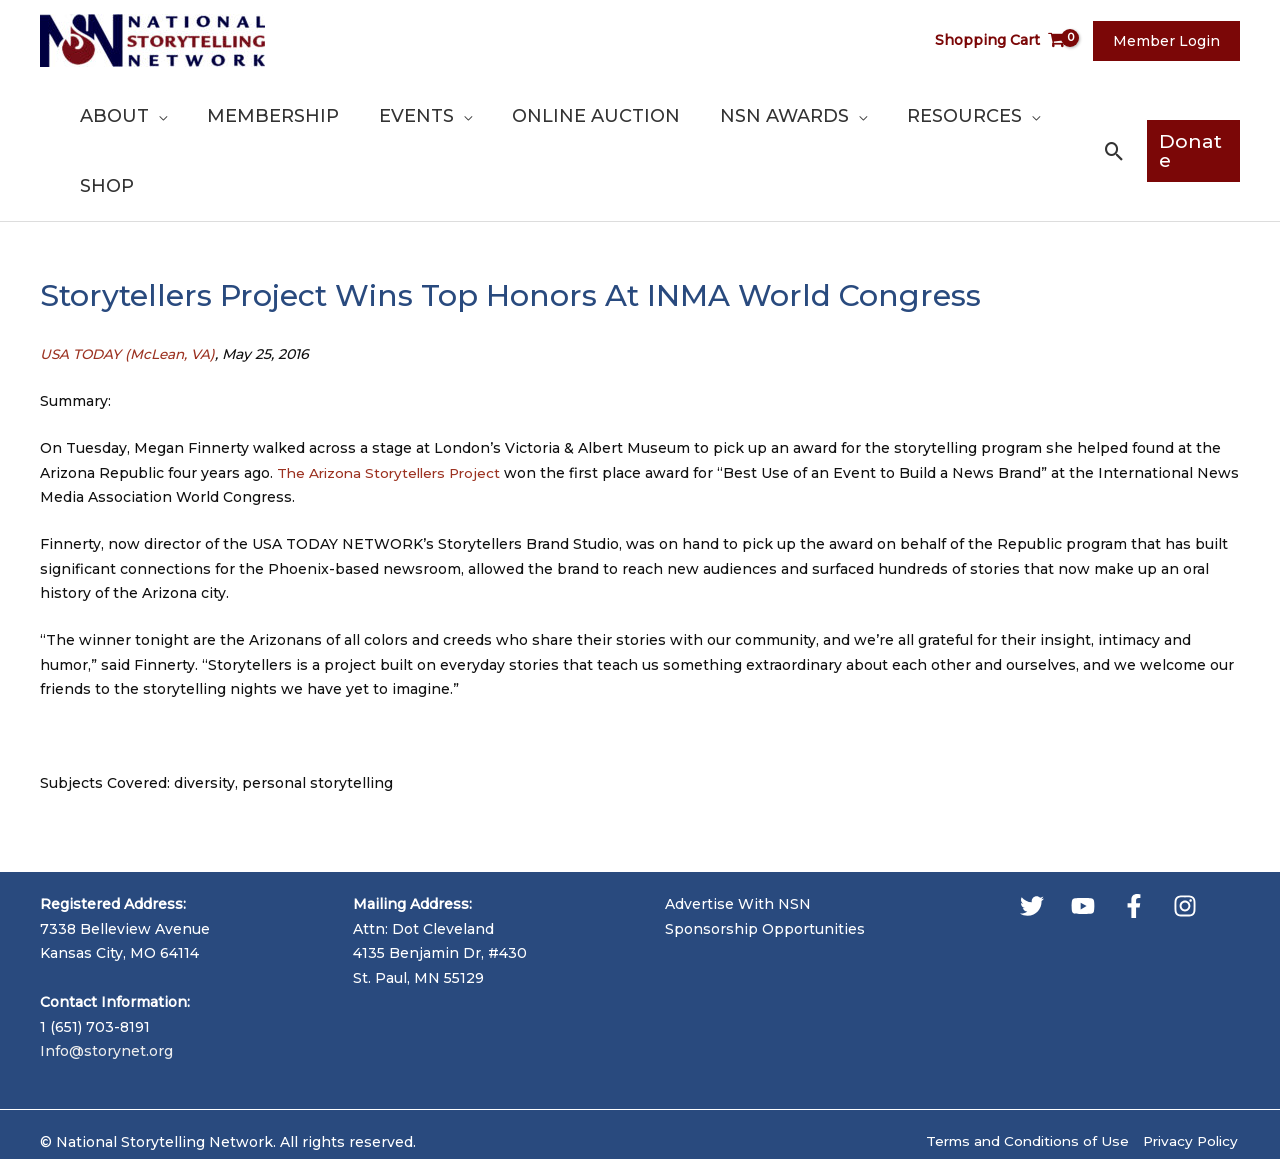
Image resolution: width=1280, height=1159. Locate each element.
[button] (1108, 116)
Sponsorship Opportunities (765, 858)
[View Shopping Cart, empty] (1012, 40)
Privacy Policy (1189, 1071)
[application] (218, 116)
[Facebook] (1134, 835)
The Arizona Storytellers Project (393, 402)
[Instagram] (1185, 835)
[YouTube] (1083, 835)
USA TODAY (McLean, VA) (130, 284)
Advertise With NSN (738, 834)
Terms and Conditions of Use (1020, 1071)
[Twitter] (1032, 835)
